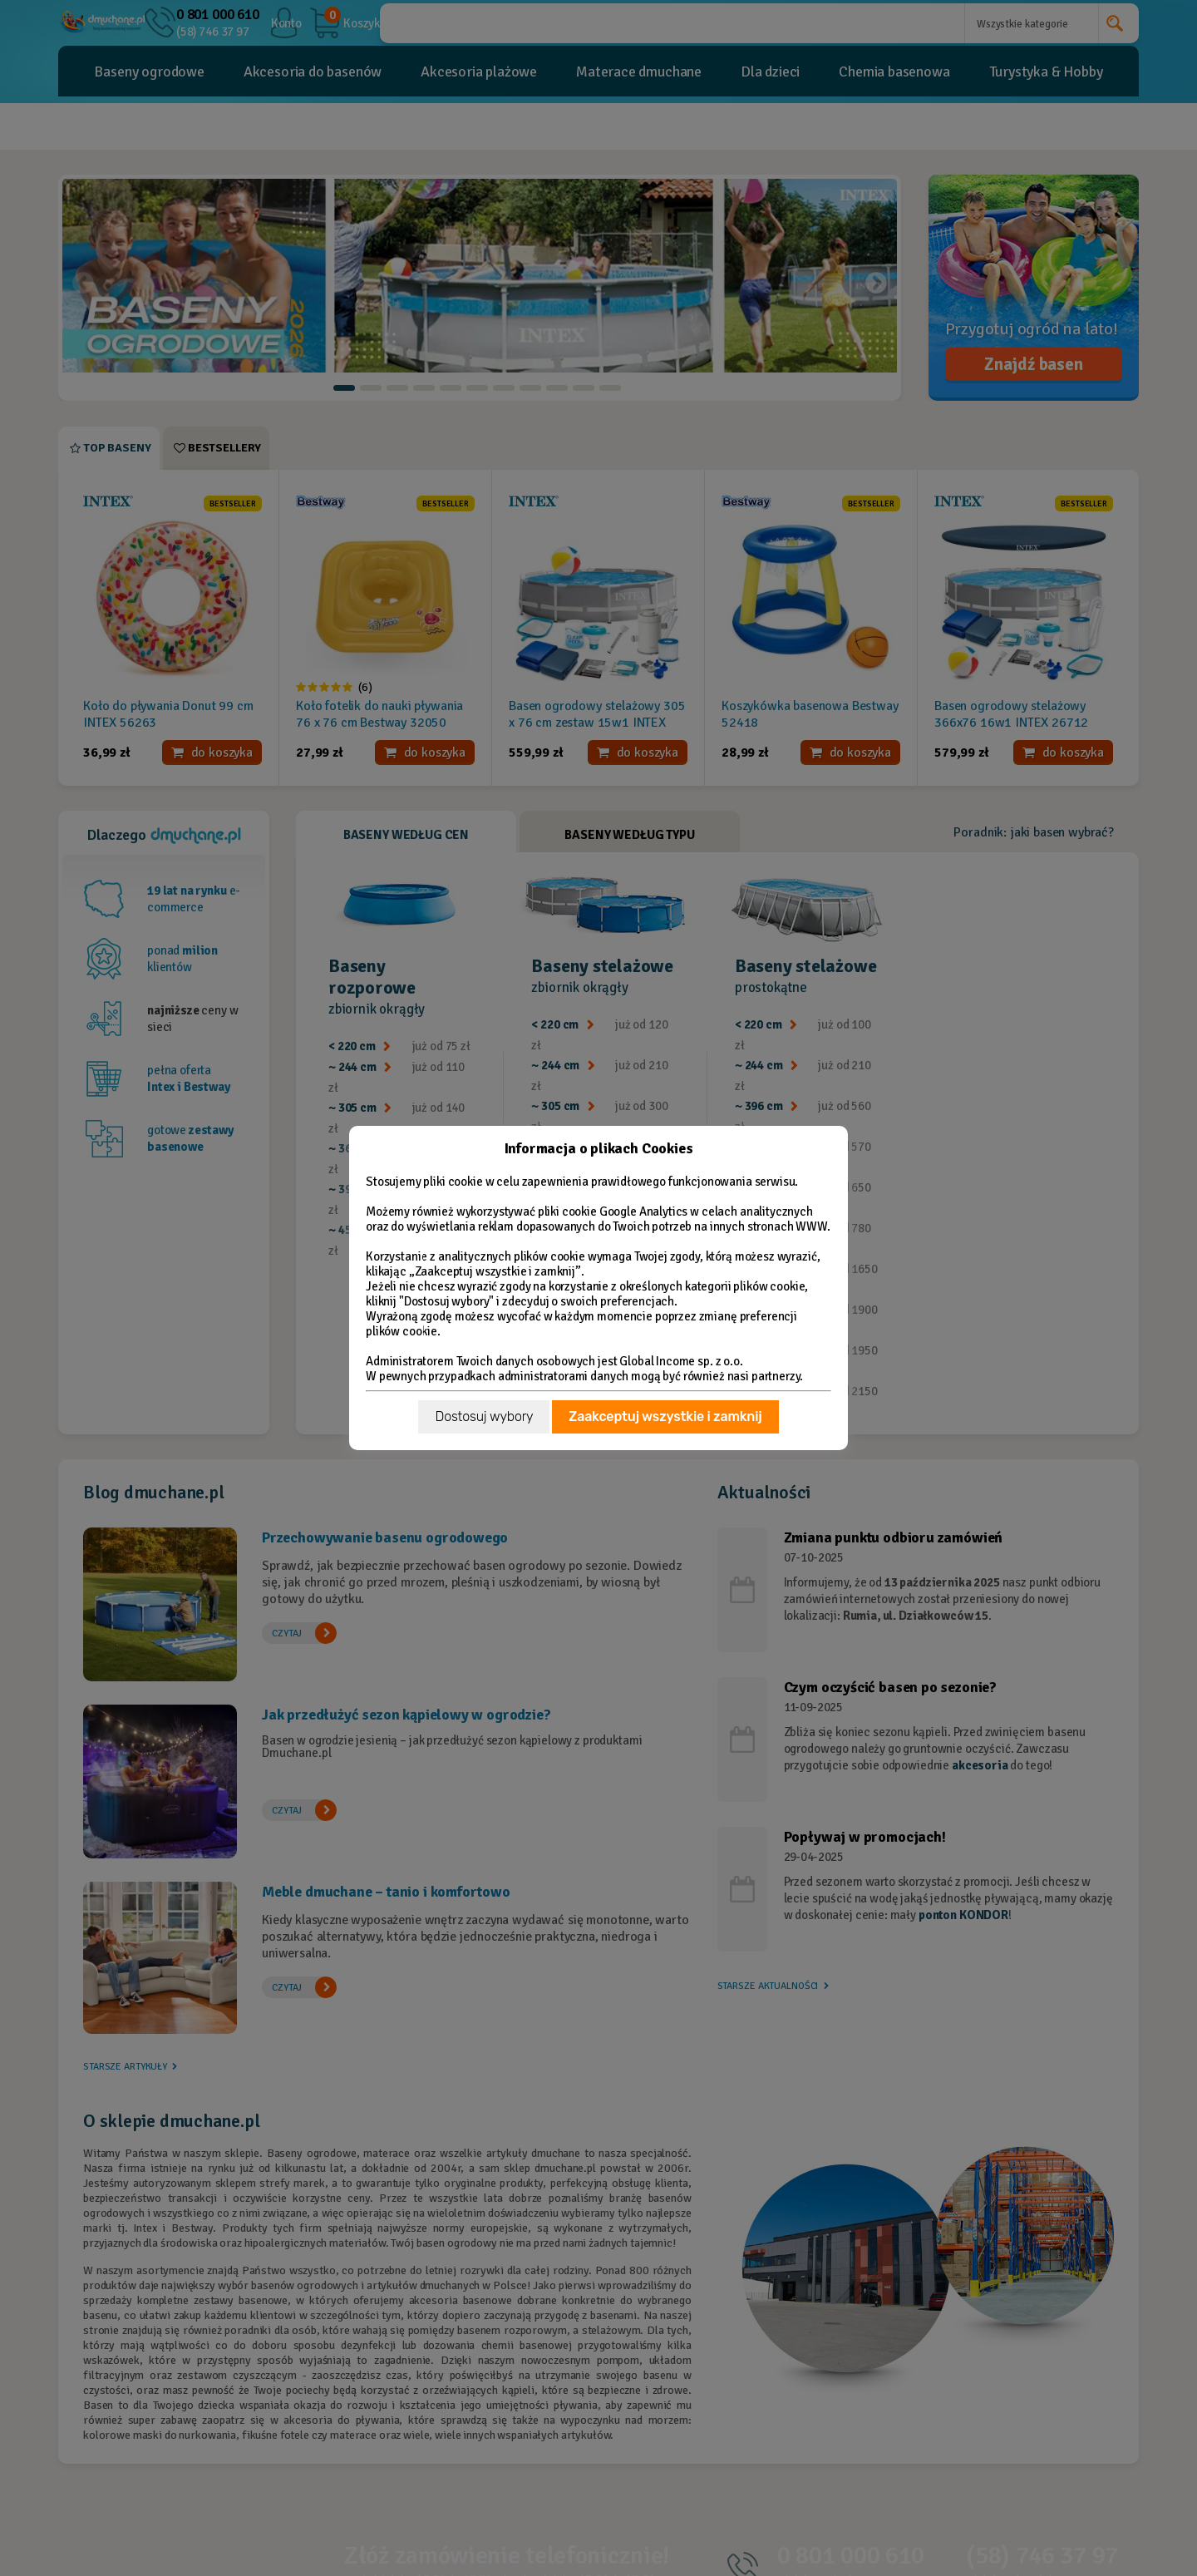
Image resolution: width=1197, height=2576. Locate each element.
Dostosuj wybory (484, 1416)
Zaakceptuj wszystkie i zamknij (665, 1416)
